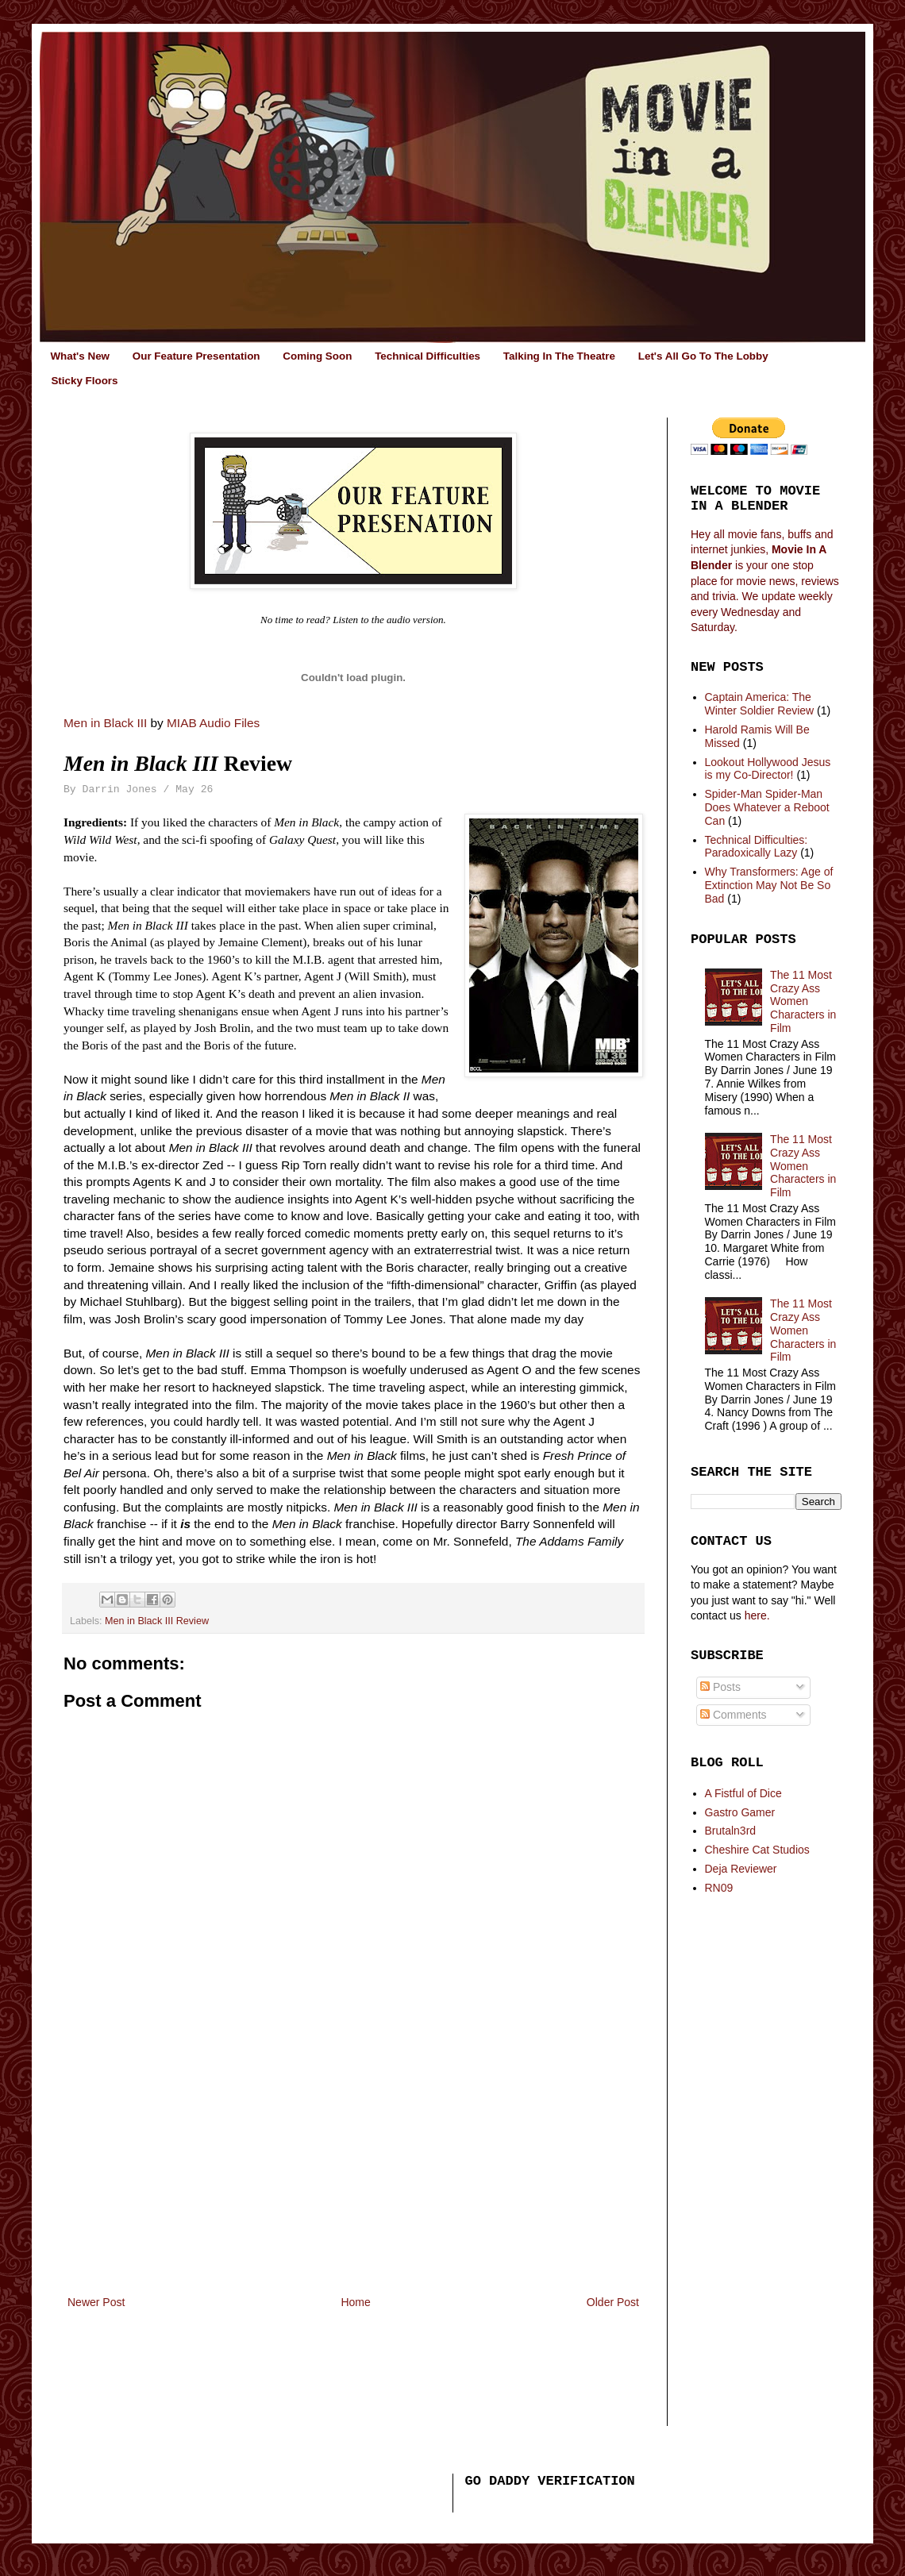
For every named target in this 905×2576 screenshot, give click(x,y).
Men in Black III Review (157, 1621)
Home (355, 2302)
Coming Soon (317, 356)
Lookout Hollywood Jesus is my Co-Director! (768, 769)
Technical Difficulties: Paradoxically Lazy (756, 847)
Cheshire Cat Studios (757, 1849)
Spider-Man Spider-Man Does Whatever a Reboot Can (767, 807)
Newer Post (96, 2302)
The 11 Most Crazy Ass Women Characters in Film (803, 1001)
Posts (720, 1687)
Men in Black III (105, 723)
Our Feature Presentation (196, 356)
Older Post (613, 2302)
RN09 (719, 1887)
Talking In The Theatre (559, 356)
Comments (733, 1714)
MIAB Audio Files (213, 723)
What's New (80, 356)
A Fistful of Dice (743, 1793)
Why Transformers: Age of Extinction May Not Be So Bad (769, 885)
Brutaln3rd (731, 1830)
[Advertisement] (353, 2173)
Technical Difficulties (427, 356)
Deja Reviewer (741, 1868)
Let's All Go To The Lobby (703, 356)
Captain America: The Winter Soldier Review (759, 704)
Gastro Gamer (740, 1812)
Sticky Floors (84, 381)
